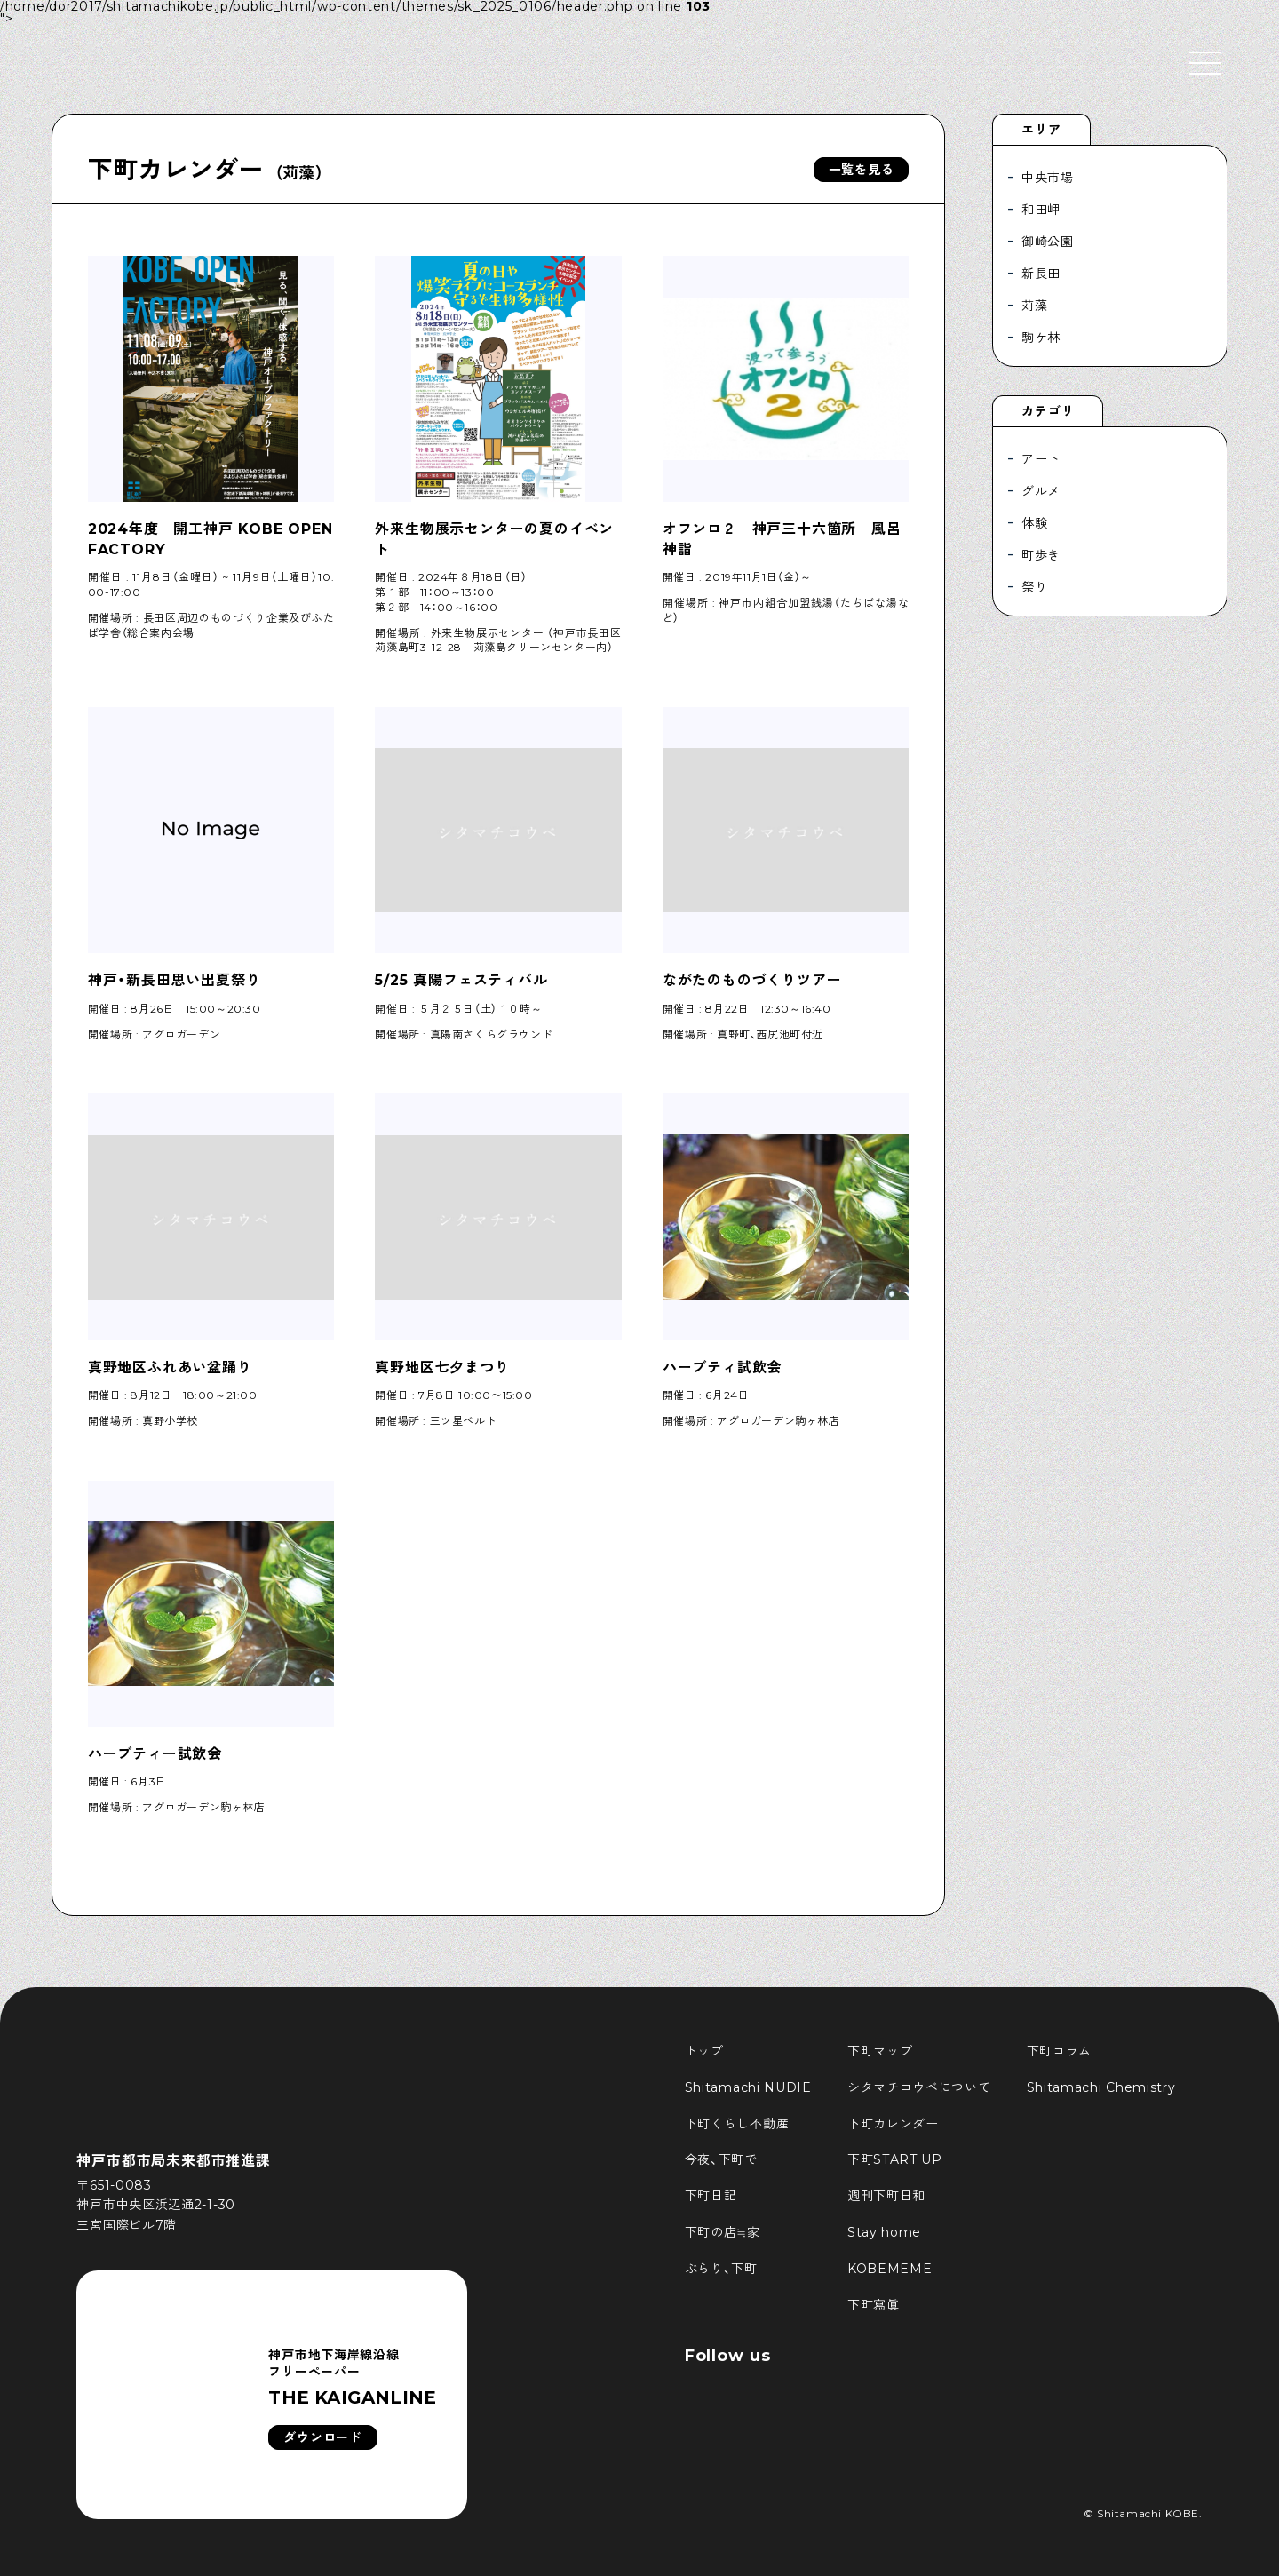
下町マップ (880, 2051)
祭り (1034, 587)
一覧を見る (861, 170)
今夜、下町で (721, 2159)
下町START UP (894, 2159)
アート (1041, 459)
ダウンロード (322, 2437)
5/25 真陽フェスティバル (461, 980)
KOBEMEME (890, 2269)
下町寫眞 (873, 2305)
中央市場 (1047, 178)
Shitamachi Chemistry (1101, 2087)
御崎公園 (1047, 242)
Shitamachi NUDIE (748, 2087)
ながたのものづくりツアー (752, 980)
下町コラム (1059, 2051)
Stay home (884, 2232)
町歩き (1041, 555)
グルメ (1041, 491)
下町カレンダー (893, 2124)
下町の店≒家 (722, 2232)
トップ (704, 2051)
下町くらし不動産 (737, 2124)
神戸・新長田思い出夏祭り (174, 980)
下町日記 (711, 2196)
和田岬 (1041, 210)
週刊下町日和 (886, 2196)
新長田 (1041, 274)
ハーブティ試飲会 (722, 1367)
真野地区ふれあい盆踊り (170, 1367)
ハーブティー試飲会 (155, 1753)
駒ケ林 (1041, 338)
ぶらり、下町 (721, 2269)
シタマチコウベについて (919, 2087)
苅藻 (1034, 306)
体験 (1034, 523)
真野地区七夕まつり (442, 1367)
